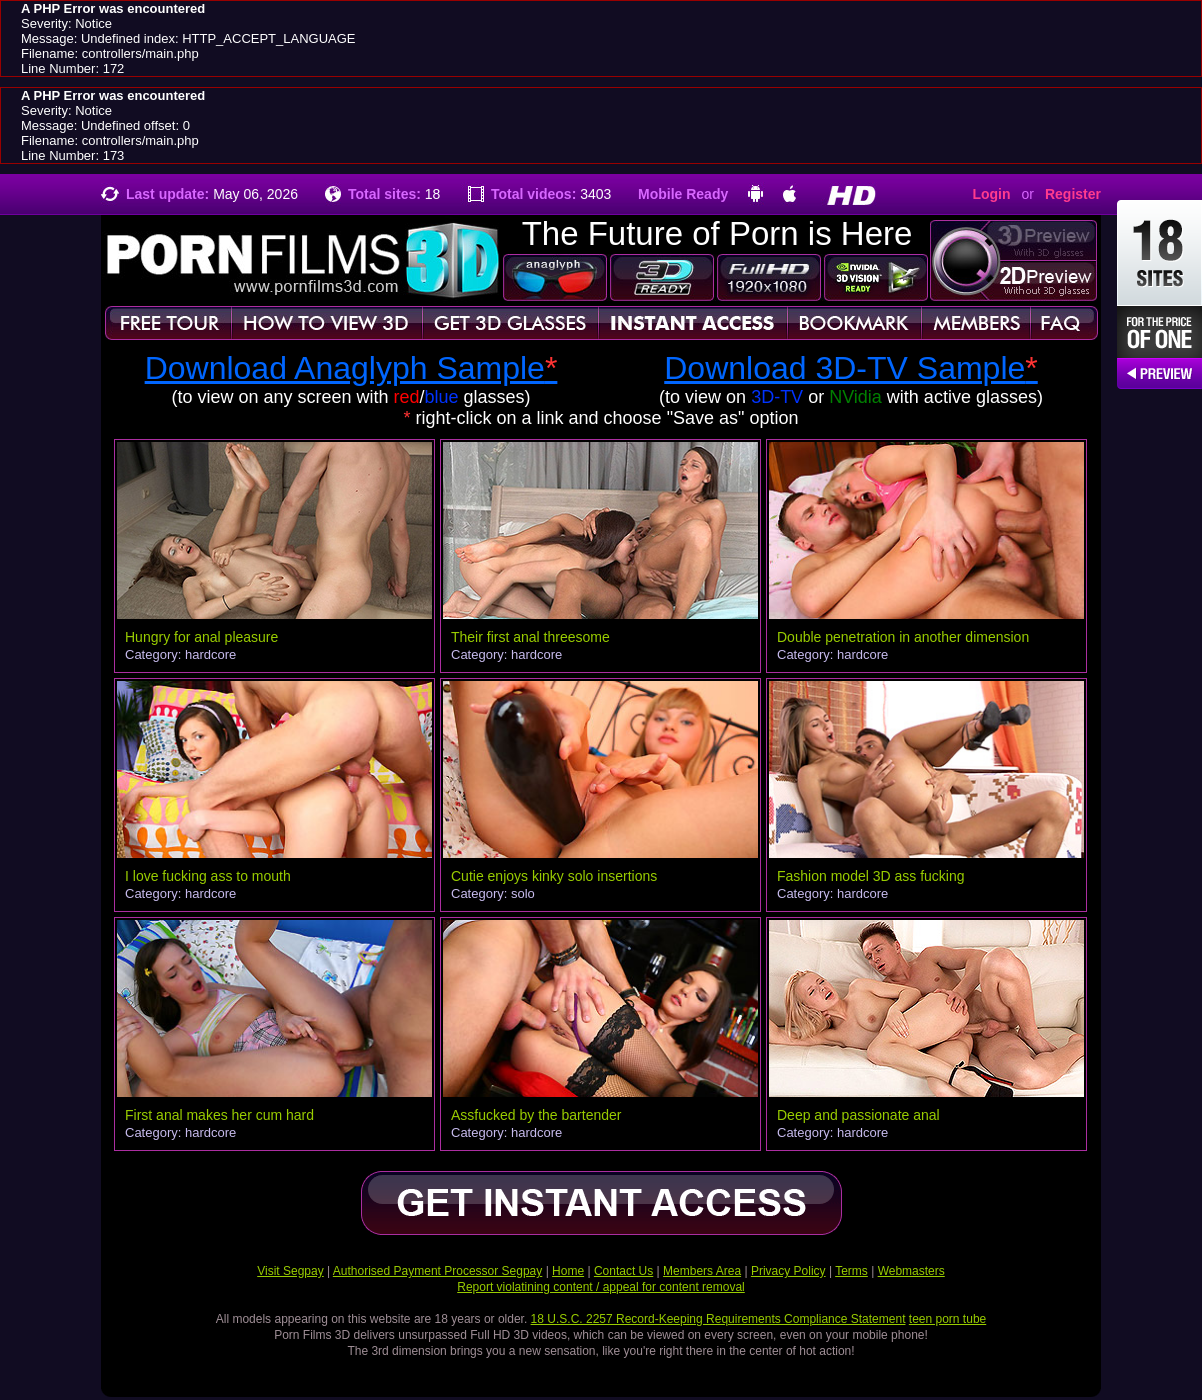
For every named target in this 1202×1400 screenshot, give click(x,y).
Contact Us (623, 1271)
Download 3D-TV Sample (851, 368)
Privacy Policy (788, 1271)
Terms (851, 1271)
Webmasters (911, 1271)
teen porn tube (947, 1319)
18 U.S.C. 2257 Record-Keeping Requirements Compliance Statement (718, 1319)
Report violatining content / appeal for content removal (601, 1287)
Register (1073, 194)
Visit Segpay (290, 1271)
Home (568, 1271)
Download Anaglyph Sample (351, 368)
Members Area (702, 1271)
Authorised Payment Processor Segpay (437, 1271)
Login (991, 194)
